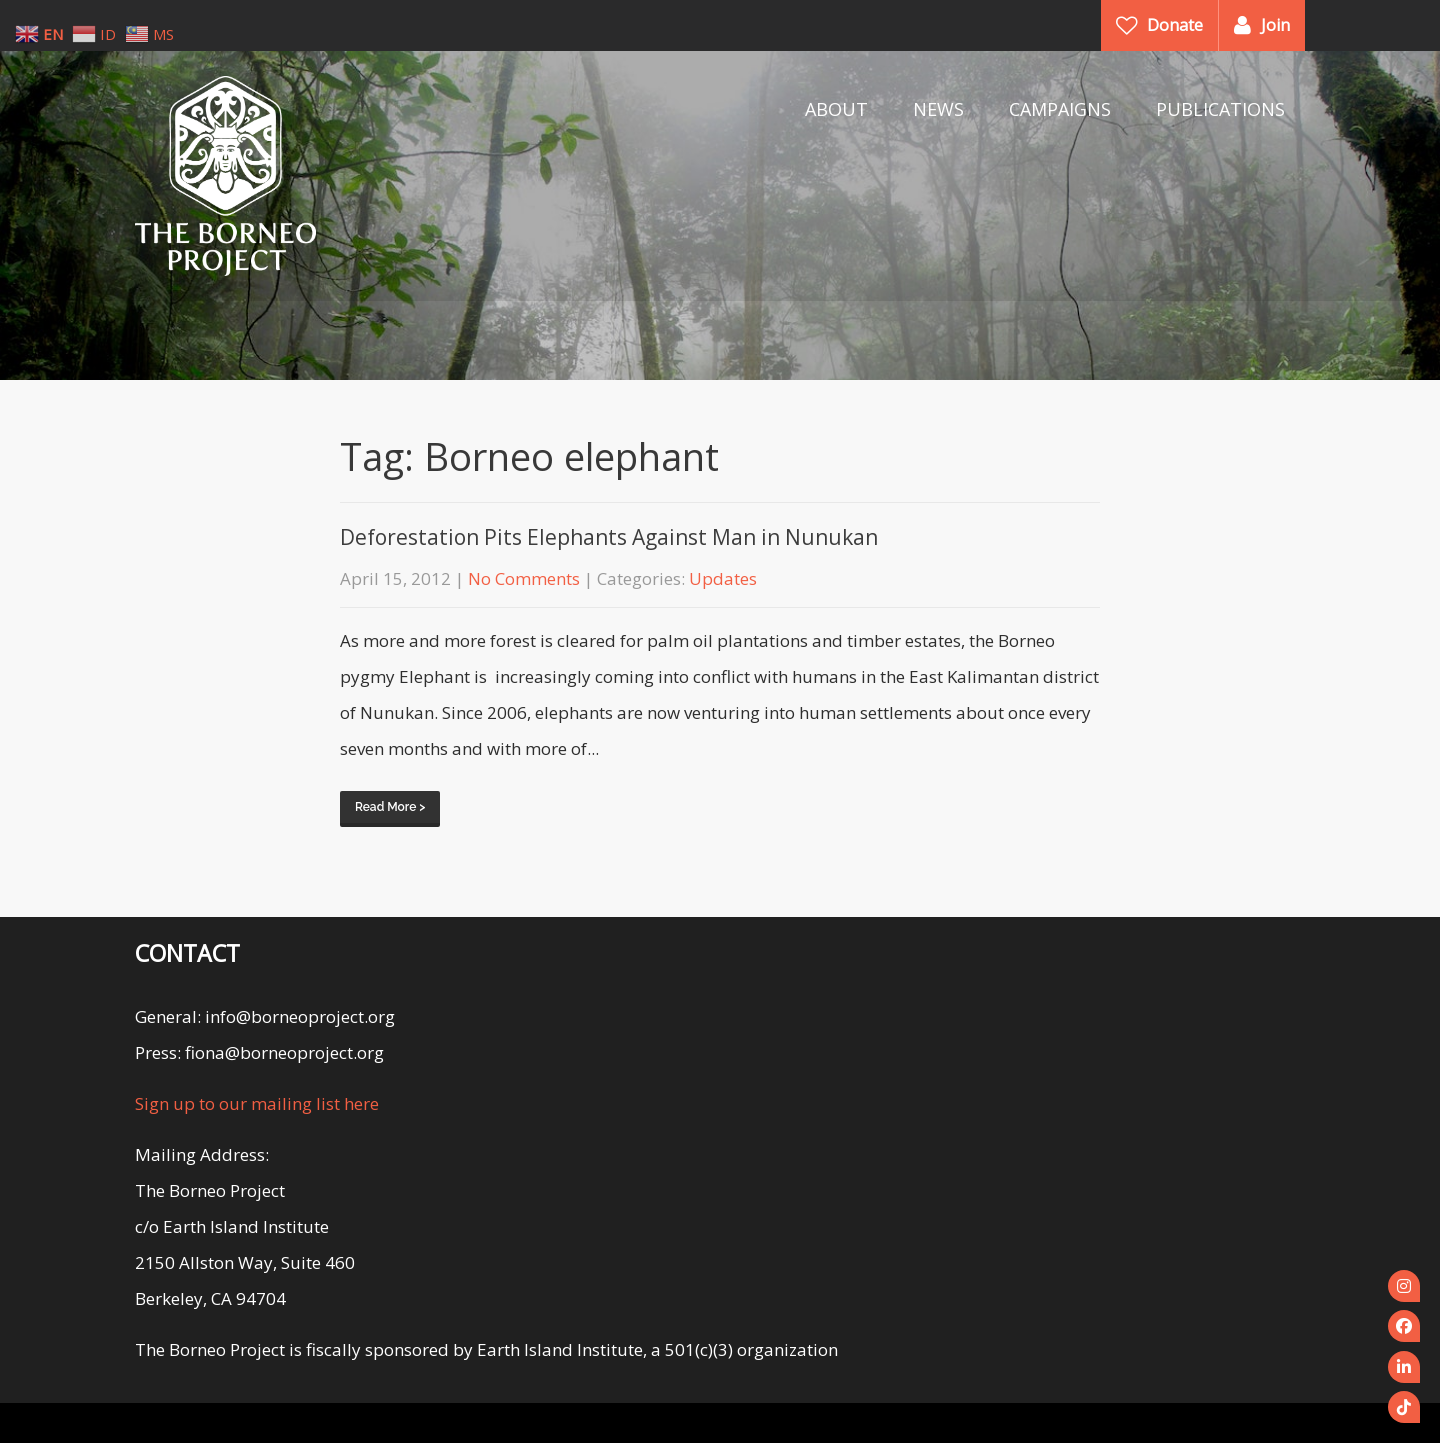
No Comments (524, 578)
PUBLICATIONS (1220, 109)
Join (1275, 25)
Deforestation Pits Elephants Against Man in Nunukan (609, 537)
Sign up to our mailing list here (257, 1103)
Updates (723, 578)
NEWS (938, 109)
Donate (1175, 25)
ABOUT (836, 109)
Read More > (390, 807)
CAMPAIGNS (1060, 109)
